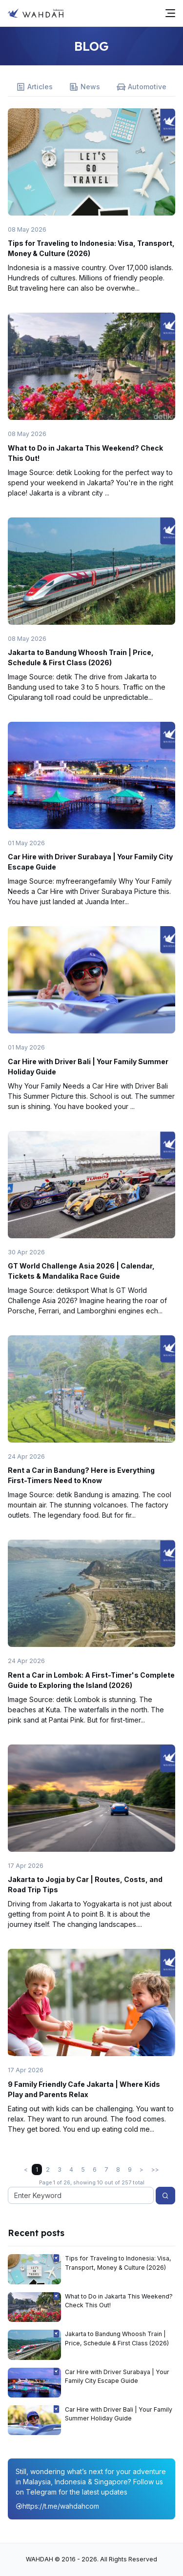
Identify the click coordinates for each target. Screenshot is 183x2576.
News (84, 87)
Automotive (141, 87)
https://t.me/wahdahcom (57, 2506)
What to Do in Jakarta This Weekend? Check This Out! (119, 2301)
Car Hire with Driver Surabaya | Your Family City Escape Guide (117, 2376)
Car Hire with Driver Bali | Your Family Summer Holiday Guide (118, 2414)
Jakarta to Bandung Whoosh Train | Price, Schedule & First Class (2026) (117, 2338)
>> (155, 2169)
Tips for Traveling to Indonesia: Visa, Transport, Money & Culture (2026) (118, 2263)
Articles (34, 87)
